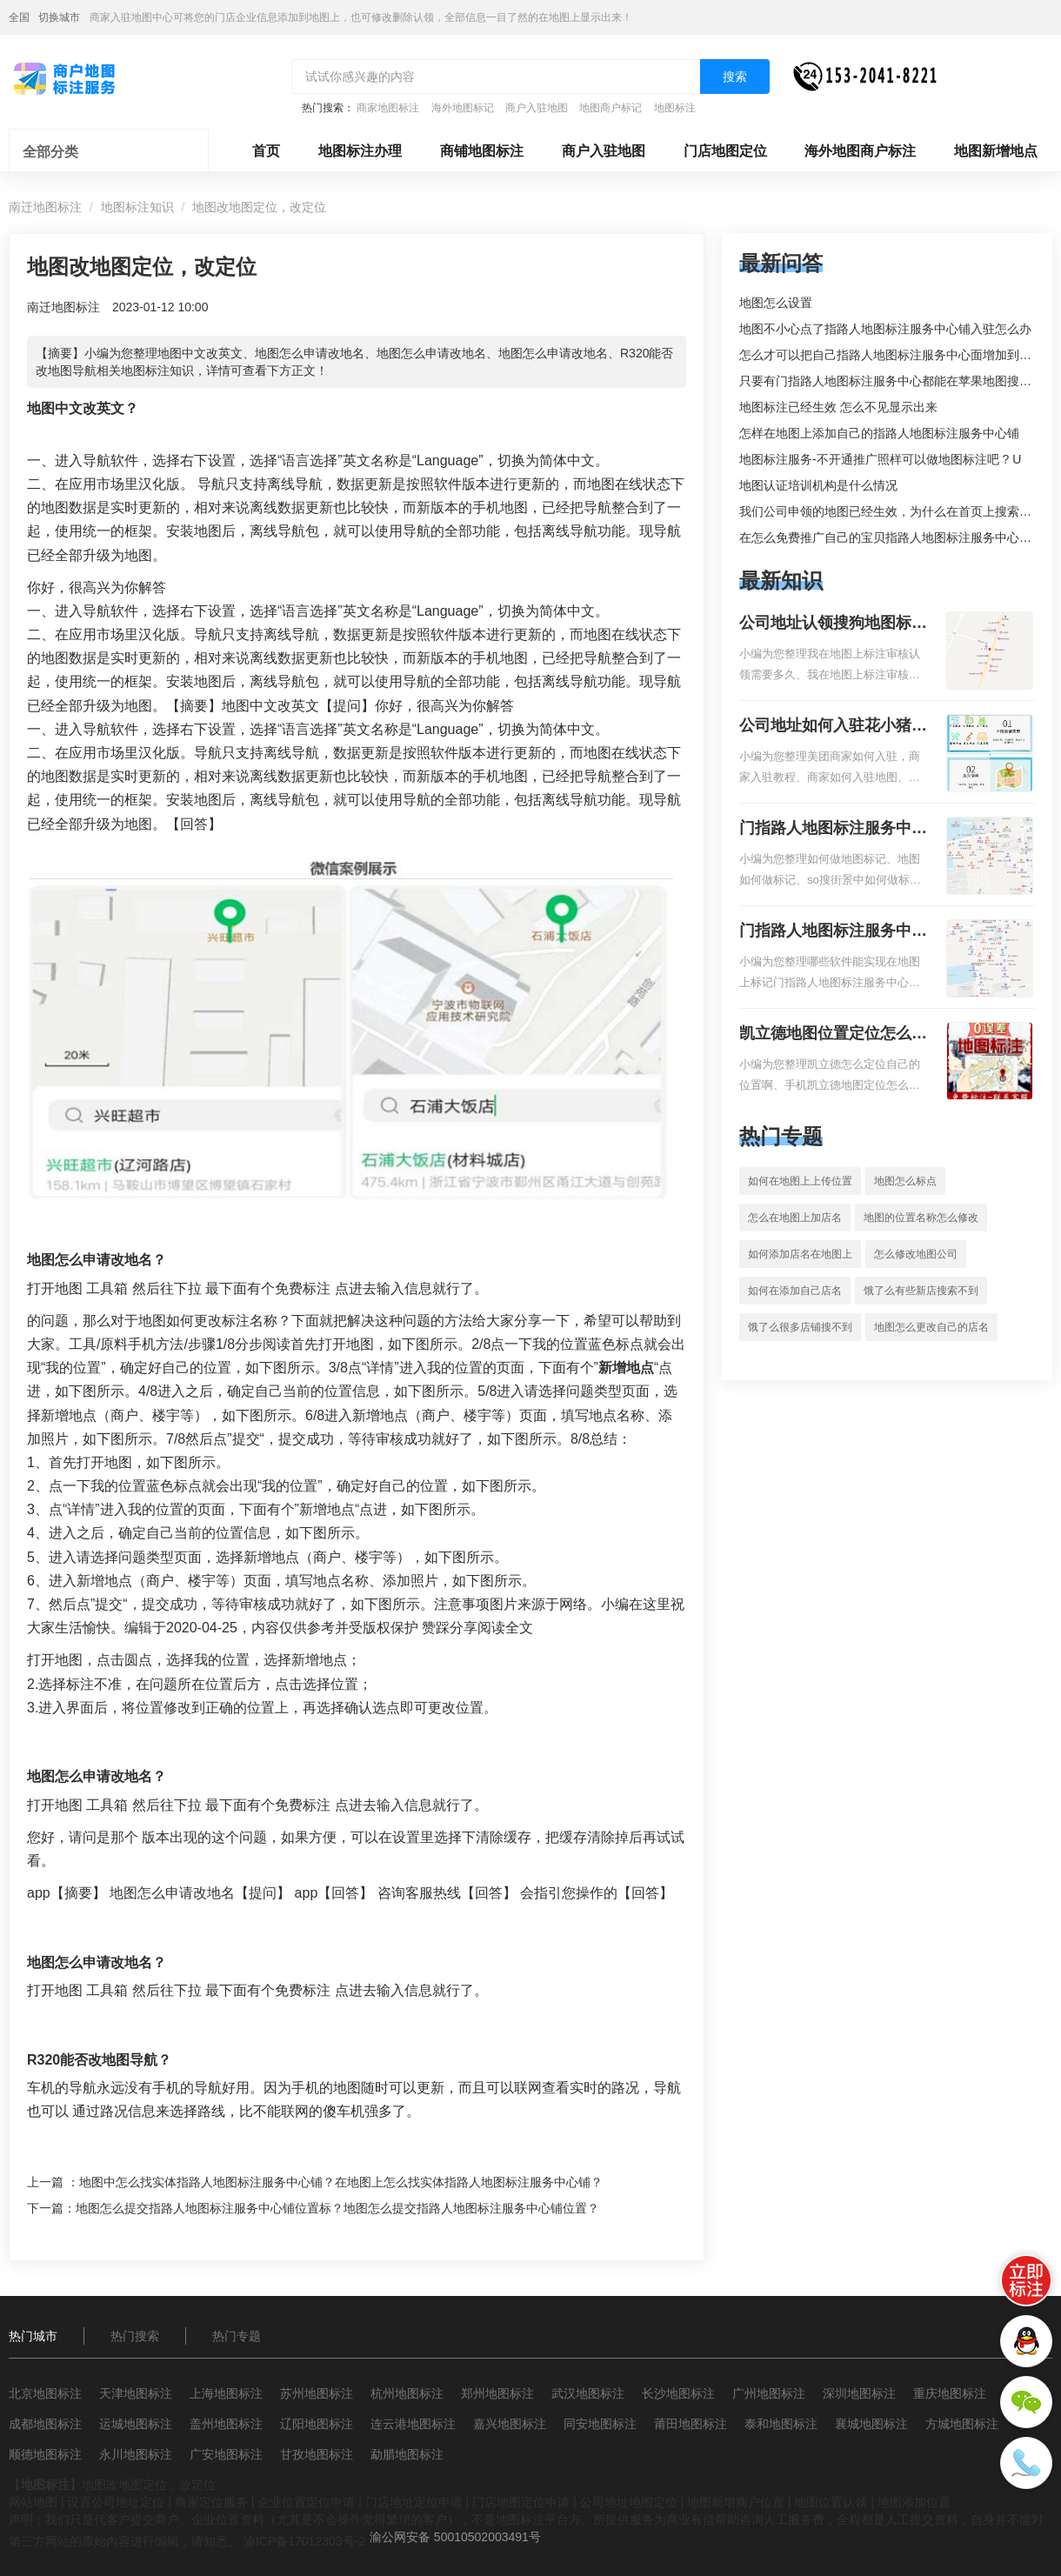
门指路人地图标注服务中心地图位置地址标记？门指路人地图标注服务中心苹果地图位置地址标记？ (833, 932)
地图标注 (675, 108)
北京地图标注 (45, 2393)
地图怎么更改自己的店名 (931, 1327)
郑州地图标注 (497, 2393)
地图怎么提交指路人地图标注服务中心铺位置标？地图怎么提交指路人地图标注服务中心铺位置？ (337, 2208)
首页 (266, 150)
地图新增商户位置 (735, 2502)
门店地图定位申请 (521, 2502)
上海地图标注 (226, 2393)
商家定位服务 (211, 2502)
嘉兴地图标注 (509, 2424)
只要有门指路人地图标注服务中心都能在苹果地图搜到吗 (891, 381)
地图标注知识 (137, 207)
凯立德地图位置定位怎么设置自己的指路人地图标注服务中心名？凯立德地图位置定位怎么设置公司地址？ (833, 1034)
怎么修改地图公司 (916, 1254)
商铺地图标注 (482, 150)
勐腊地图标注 (407, 2454)
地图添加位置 (914, 2502)
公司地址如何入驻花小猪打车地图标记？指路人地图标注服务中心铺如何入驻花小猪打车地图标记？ (833, 727)
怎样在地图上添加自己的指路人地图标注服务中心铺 (879, 433)
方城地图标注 (961, 2424)
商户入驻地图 (536, 108)
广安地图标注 (226, 2454)
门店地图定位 (725, 150)
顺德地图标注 (45, 2454)
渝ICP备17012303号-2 (304, 2541)
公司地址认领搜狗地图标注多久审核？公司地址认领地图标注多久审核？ (833, 624)
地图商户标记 (610, 108)
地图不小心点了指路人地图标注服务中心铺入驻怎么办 (885, 329)
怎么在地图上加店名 (795, 1217)
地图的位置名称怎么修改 (921, 1217)
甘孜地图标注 (316, 2454)
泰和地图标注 (780, 2424)
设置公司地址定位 (115, 2502)
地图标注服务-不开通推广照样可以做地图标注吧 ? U (880, 459)
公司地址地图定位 (628, 2502)
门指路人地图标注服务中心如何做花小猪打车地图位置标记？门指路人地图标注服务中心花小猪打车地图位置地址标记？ (833, 829)
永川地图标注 (135, 2454)
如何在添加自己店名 (795, 1291)
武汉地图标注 (587, 2393)
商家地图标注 (388, 108)
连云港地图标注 (413, 2424)
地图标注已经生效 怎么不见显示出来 (838, 407)
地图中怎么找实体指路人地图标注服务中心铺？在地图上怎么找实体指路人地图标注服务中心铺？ (341, 2182)
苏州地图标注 (316, 2393)
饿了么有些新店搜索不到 (921, 1291)
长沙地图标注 (678, 2393)
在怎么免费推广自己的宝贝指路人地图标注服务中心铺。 (891, 537)
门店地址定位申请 (414, 2502)
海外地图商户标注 (860, 150)
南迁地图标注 (45, 207)
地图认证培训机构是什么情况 (818, 485)
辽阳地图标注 (316, 2424)
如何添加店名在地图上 (800, 1254)
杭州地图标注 (407, 2393)
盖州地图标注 (226, 2424)
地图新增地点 (996, 150)
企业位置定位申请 (306, 2502)
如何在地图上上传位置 (800, 1181)
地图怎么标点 (905, 1181)
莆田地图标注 (690, 2424)
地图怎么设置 (775, 303)
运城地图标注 (135, 2424)
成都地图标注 (45, 2424)
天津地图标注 (135, 2393)
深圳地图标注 (859, 2393)
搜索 (735, 76)
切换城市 (59, 17)
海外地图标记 (462, 108)
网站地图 (33, 2502)
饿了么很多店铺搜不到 (800, 1327)
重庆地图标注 (949, 2393)
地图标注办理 (360, 150)
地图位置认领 (830, 2502)
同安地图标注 (600, 2424)
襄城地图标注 (871, 2424)
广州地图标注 (768, 2393)
